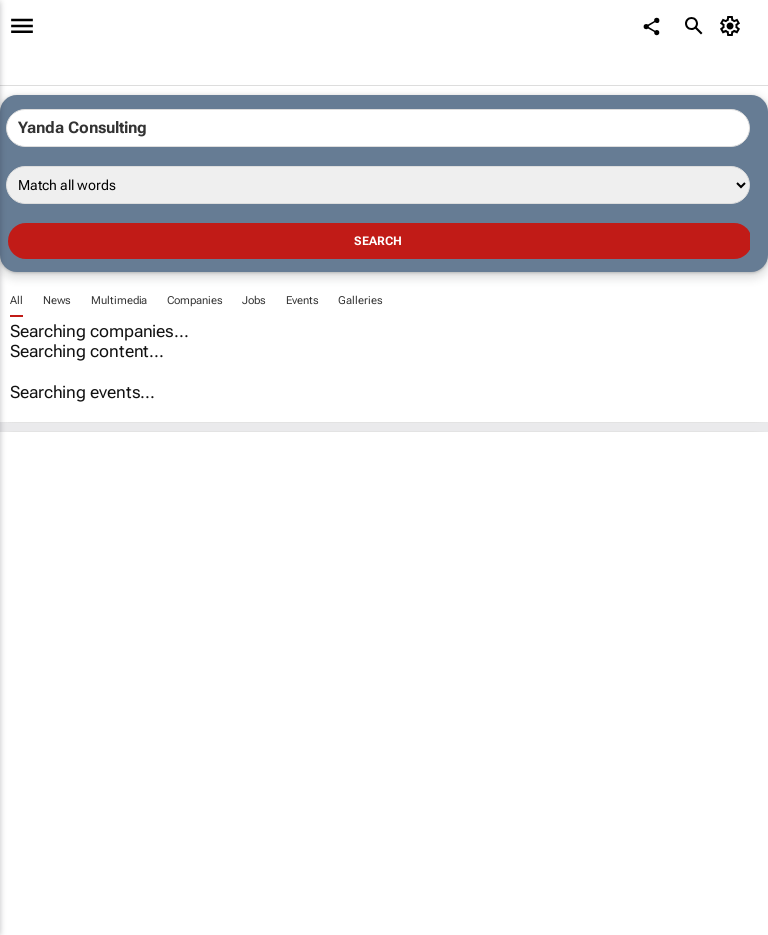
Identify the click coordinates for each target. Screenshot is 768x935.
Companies (194, 300)
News (57, 300)
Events (302, 300)
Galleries (360, 300)
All (16, 300)
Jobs (254, 300)
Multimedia (119, 300)
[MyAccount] (733, 26)
